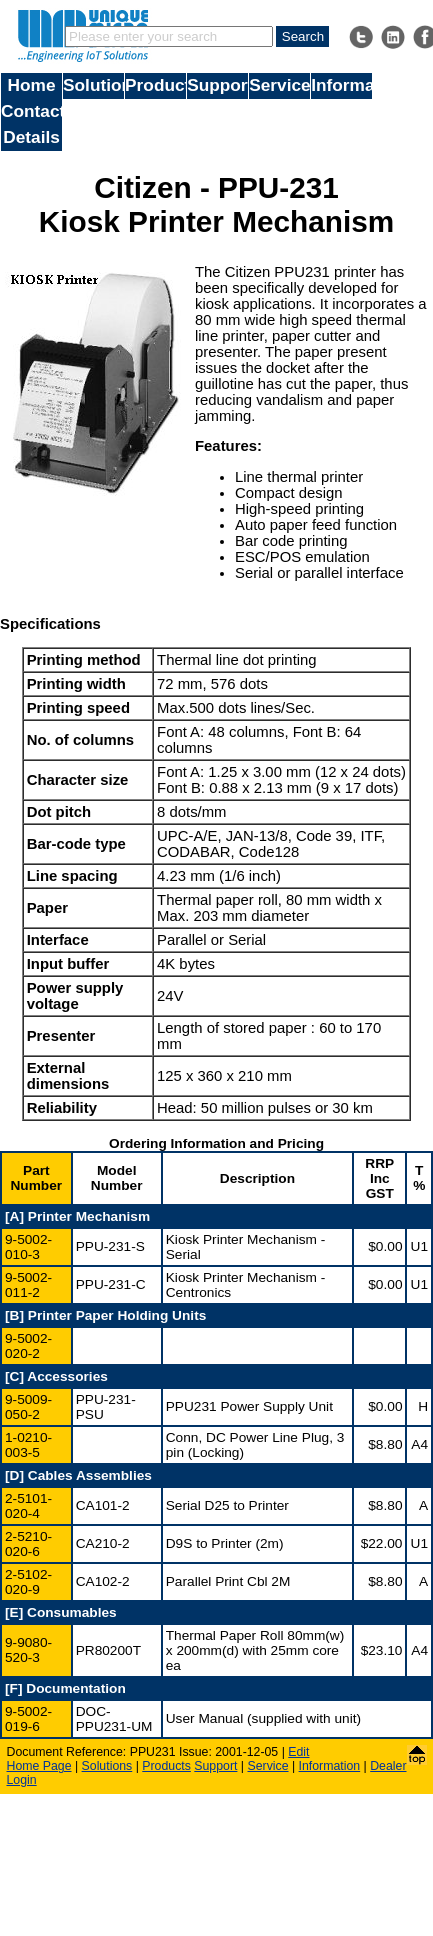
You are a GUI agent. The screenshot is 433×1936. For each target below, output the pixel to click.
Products (155, 85)
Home (32, 85)
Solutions (93, 85)
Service (279, 85)
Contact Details (31, 124)
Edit (298, 1752)
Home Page (39, 1766)
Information (341, 85)
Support (217, 85)
